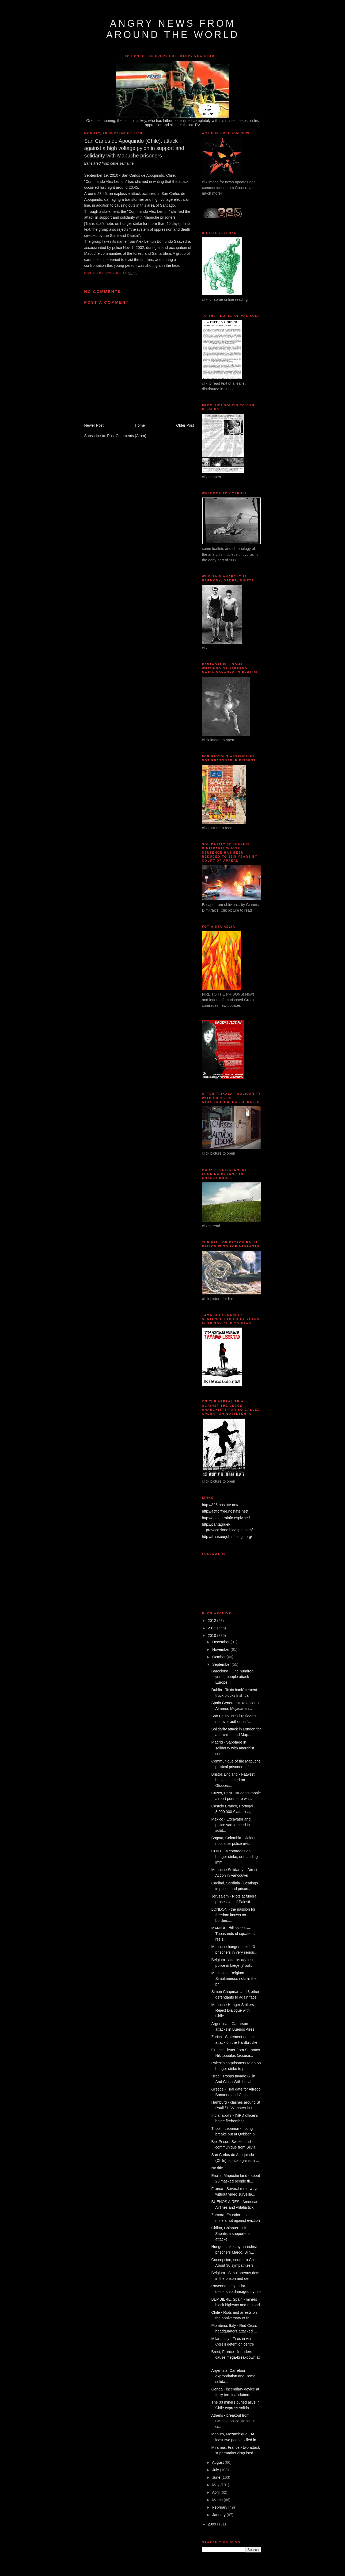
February (220, 2507)
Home (140, 425)
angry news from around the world (173, 29)
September (222, 1664)
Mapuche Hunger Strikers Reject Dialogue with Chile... (232, 2010)
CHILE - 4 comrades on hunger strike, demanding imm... (234, 1856)
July (216, 2470)
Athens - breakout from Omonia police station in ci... (233, 2421)
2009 (212, 2524)
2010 (212, 1635)
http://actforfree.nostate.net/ (225, 1511)
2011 (212, 1628)
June (216, 2477)
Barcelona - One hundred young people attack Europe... (232, 1676)
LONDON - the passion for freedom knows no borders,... (233, 1915)
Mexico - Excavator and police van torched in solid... (231, 1825)
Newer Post (94, 425)
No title (217, 2168)
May (216, 2485)
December (221, 1642)
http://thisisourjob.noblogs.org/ (227, 1536)
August (218, 2462)
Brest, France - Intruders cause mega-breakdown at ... (235, 2357)
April (216, 2492)
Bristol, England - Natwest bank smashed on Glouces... (233, 1780)
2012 (212, 1620)
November (221, 1649)
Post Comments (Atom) (126, 436)
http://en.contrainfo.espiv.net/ (226, 1518)
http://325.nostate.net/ (220, 1505)
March (218, 2500)
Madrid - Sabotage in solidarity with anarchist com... (232, 1748)
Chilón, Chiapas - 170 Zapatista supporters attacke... (230, 2233)
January (219, 2515)
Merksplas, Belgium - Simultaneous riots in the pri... (234, 1978)
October (219, 1657)
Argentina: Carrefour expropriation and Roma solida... (233, 2376)
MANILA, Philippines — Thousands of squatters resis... (233, 1933)
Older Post (185, 425)
